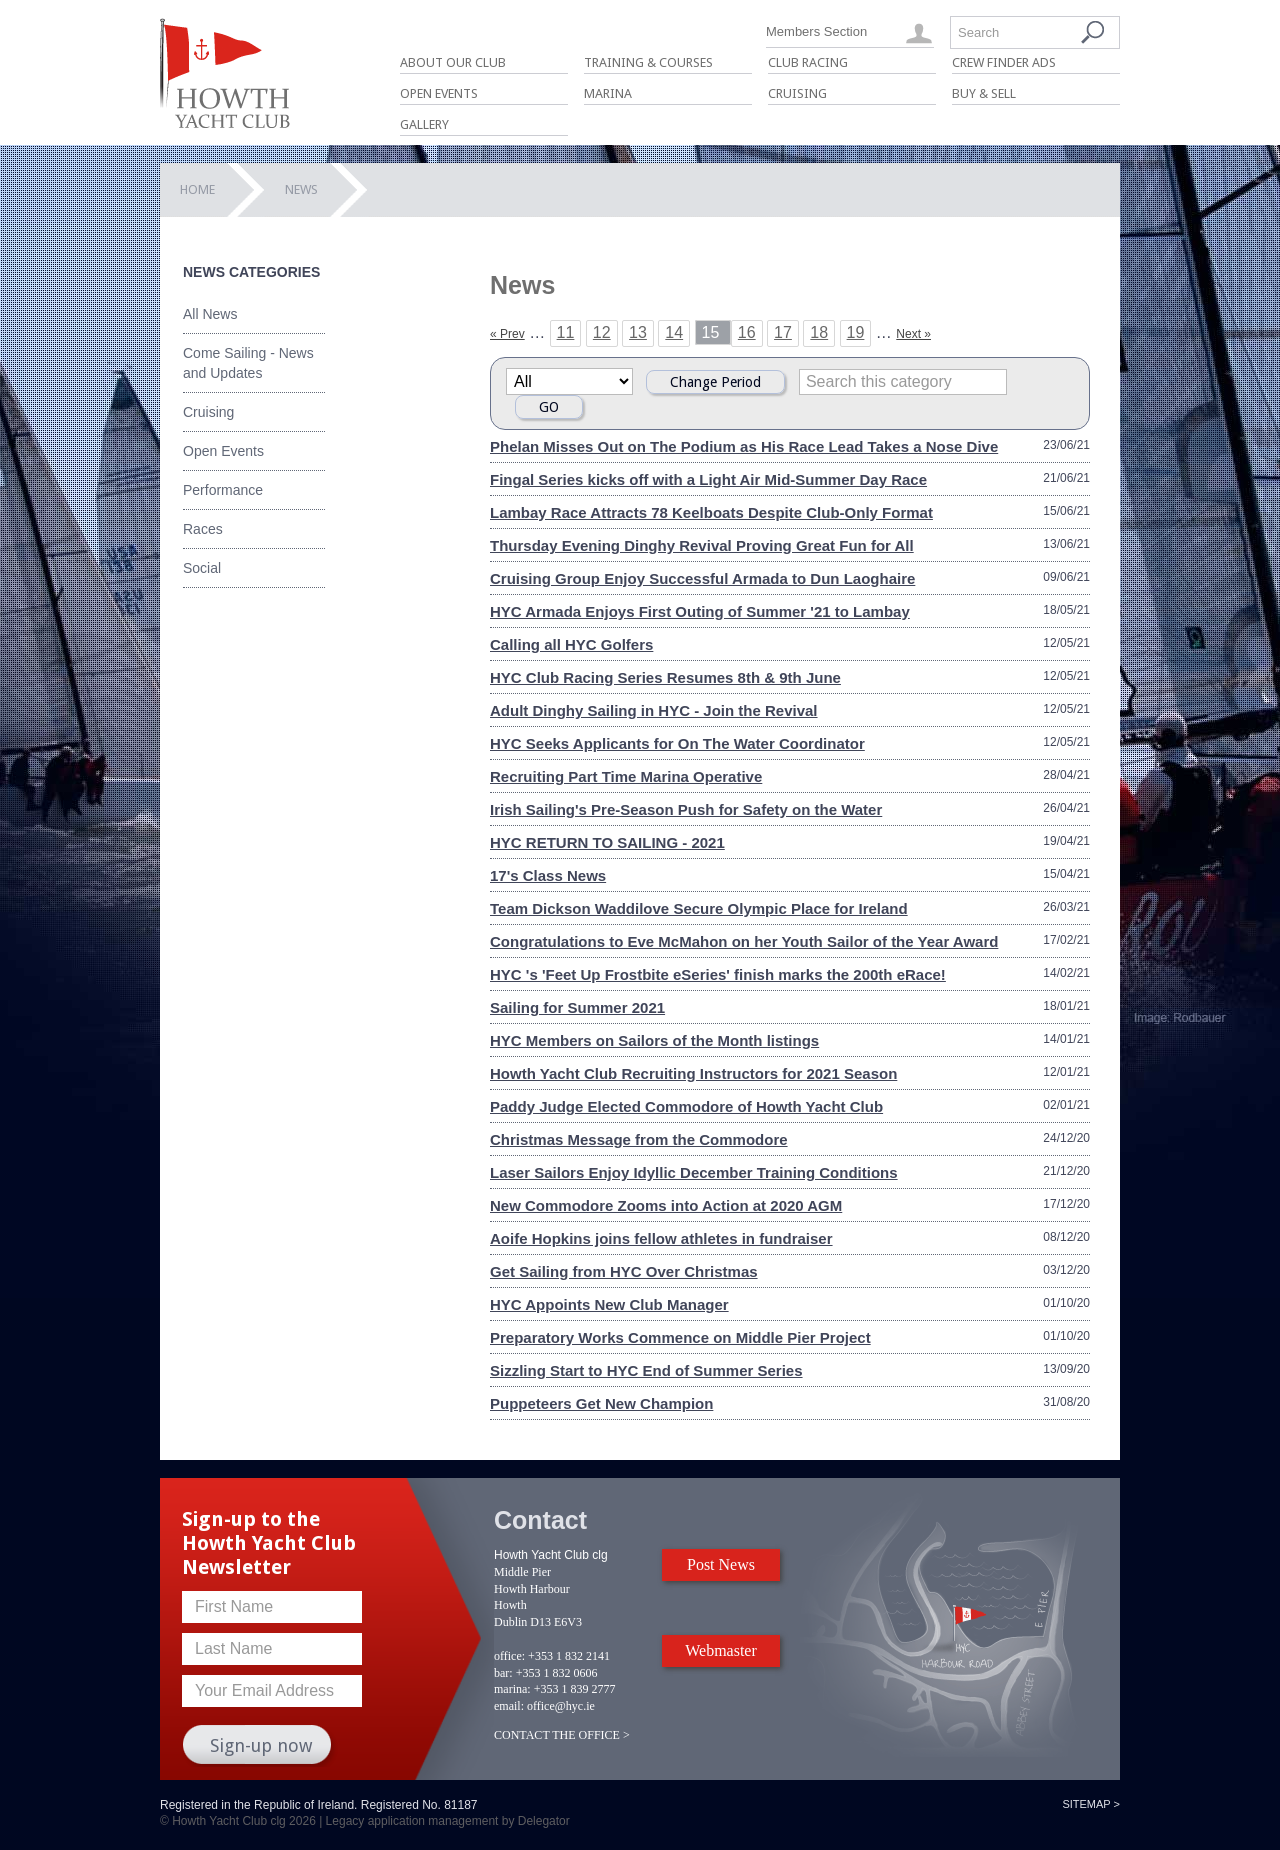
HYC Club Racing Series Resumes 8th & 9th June (665, 677)
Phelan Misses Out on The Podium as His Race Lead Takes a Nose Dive (744, 446)
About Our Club (453, 62)
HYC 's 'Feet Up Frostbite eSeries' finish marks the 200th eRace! (718, 974)
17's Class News (548, 875)
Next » (913, 334)
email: (509, 1706)
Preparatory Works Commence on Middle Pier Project (680, 1337)
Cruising (797, 93)
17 (783, 332)
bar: (503, 1673)
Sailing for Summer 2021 (577, 1007)
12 (602, 332)
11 (566, 332)
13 (638, 332)
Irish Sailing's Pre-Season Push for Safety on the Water (686, 809)
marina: (512, 1689)
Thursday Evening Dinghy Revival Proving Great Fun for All (702, 545)
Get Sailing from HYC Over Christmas (624, 1271)
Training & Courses (648, 62)
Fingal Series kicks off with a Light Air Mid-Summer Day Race (708, 479)
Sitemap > (1091, 1804)
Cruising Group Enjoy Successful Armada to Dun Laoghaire (702, 578)
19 (856, 332)
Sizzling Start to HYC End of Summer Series (646, 1370)
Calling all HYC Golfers (571, 644)
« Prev (507, 334)
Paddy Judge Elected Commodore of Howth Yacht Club (686, 1106)
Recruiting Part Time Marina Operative (626, 776)
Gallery (424, 124)
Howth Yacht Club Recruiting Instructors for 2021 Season (693, 1073)
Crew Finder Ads (1004, 62)
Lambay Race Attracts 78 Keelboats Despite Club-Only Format (711, 512)
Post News (721, 1564)
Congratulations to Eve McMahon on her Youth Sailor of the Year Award (744, 941)
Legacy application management (412, 1821)
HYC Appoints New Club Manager (609, 1304)
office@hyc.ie (561, 1706)
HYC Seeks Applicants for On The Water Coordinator (677, 743)
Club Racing (808, 62)
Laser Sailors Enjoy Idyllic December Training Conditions (694, 1172)
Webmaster (721, 1650)
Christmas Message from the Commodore (639, 1139)
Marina (608, 93)
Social (202, 568)
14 (674, 332)
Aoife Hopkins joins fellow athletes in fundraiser (661, 1238)
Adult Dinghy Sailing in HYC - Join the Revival (654, 710)
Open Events (439, 93)
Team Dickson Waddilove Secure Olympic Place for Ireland (699, 908)
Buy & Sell (984, 93)
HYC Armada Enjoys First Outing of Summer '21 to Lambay (700, 611)
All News (210, 314)
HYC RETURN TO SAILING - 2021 (607, 842)
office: (509, 1656)
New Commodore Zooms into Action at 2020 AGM (666, 1205)
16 (747, 332)
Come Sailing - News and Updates (248, 363)
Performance (223, 490)
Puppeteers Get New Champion (601, 1403)
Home (197, 189)
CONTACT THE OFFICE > (562, 1735)
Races (203, 529)
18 (819, 332)
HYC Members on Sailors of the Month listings (654, 1040)
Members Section (816, 31)
